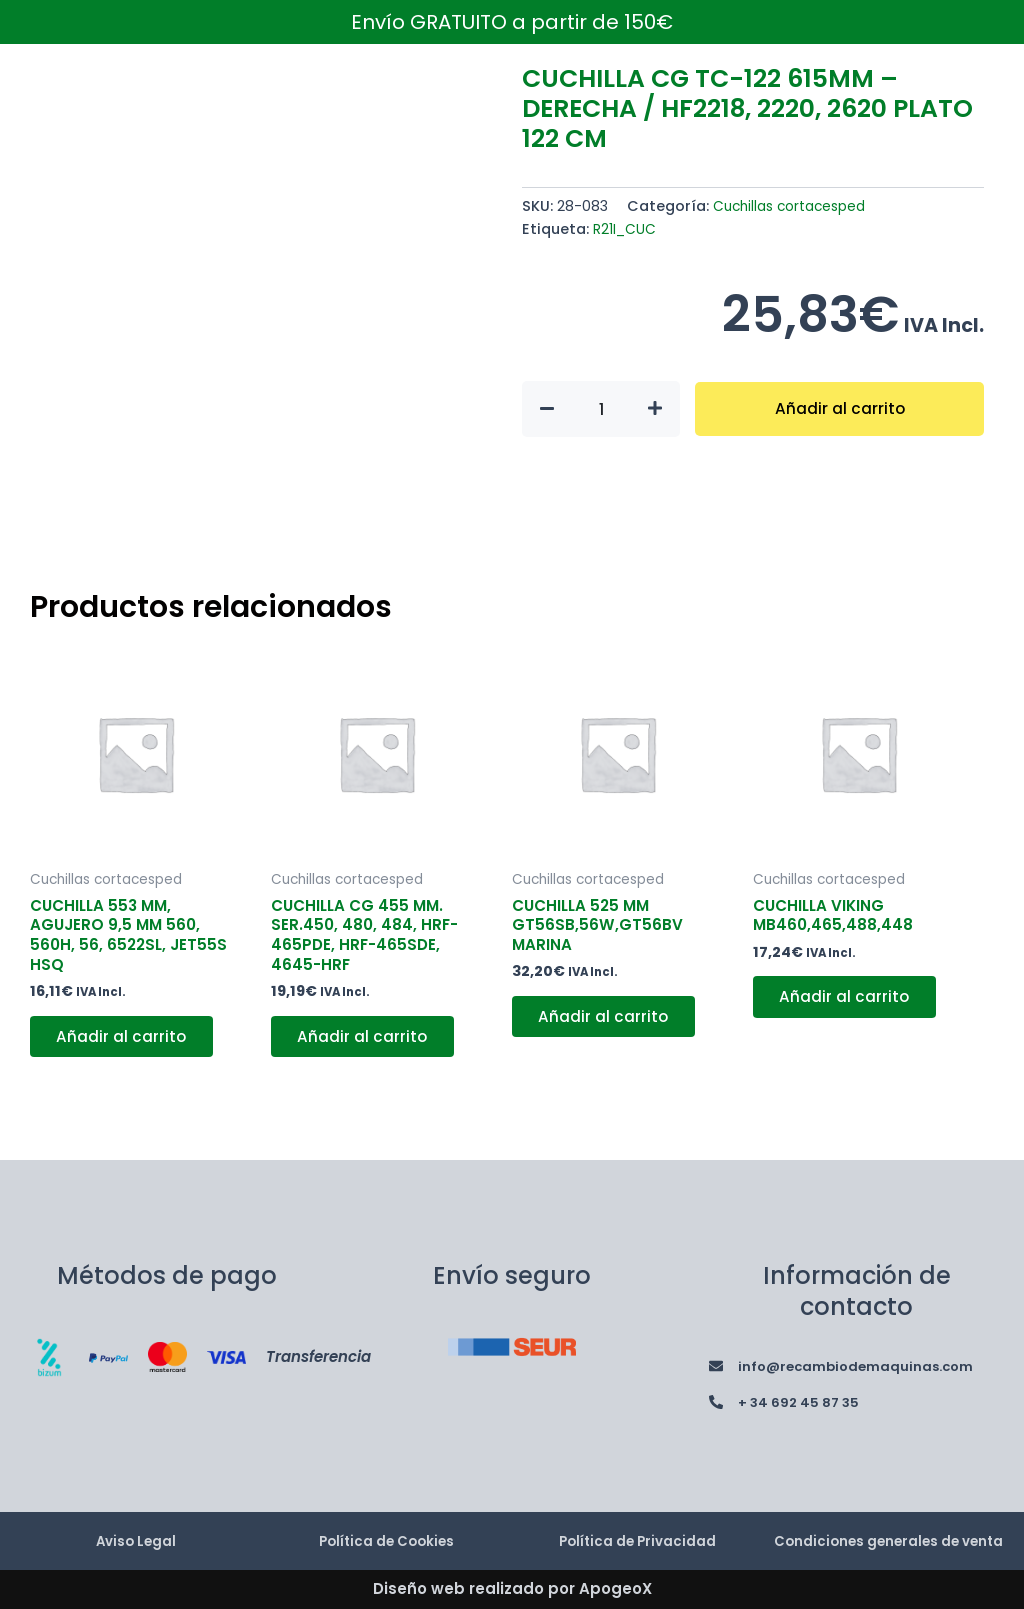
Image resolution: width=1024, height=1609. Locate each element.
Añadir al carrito (839, 408)
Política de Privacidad (637, 1530)
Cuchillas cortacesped (795, 206)
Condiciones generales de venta (889, 1531)
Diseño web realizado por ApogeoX (512, 1589)
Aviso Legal (136, 1530)
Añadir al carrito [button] (125, 1043)
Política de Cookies (387, 1530)
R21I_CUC (625, 229)
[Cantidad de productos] (601, 409)
